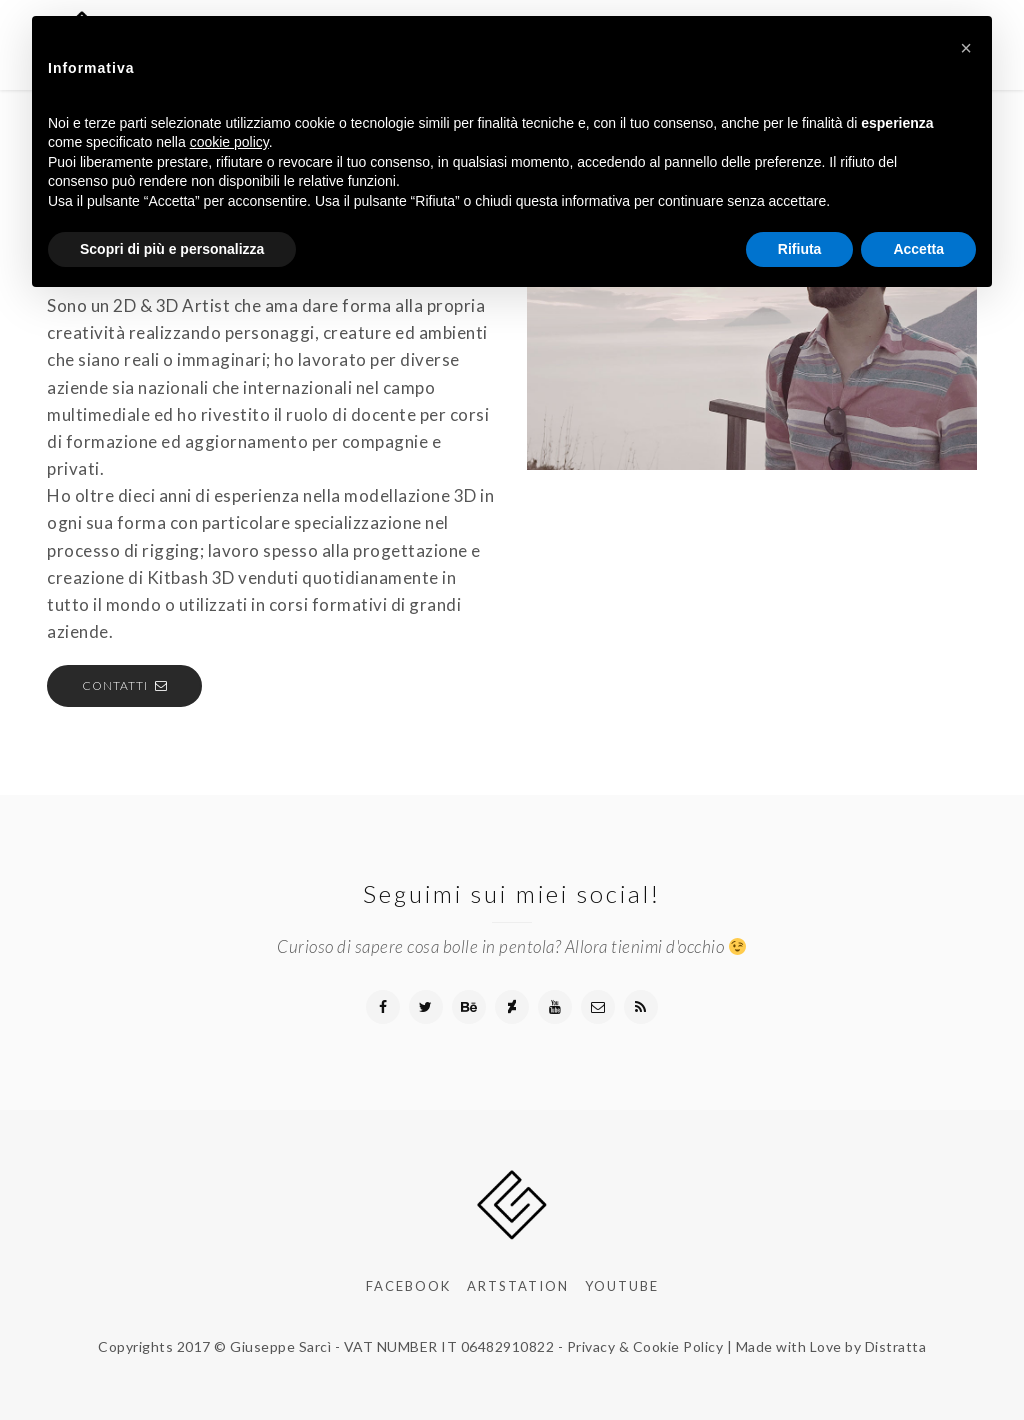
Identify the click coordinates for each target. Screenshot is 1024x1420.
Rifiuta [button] (800, 249)
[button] (966, 48)
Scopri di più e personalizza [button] (172, 249)
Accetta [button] (918, 249)
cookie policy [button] (229, 142)
